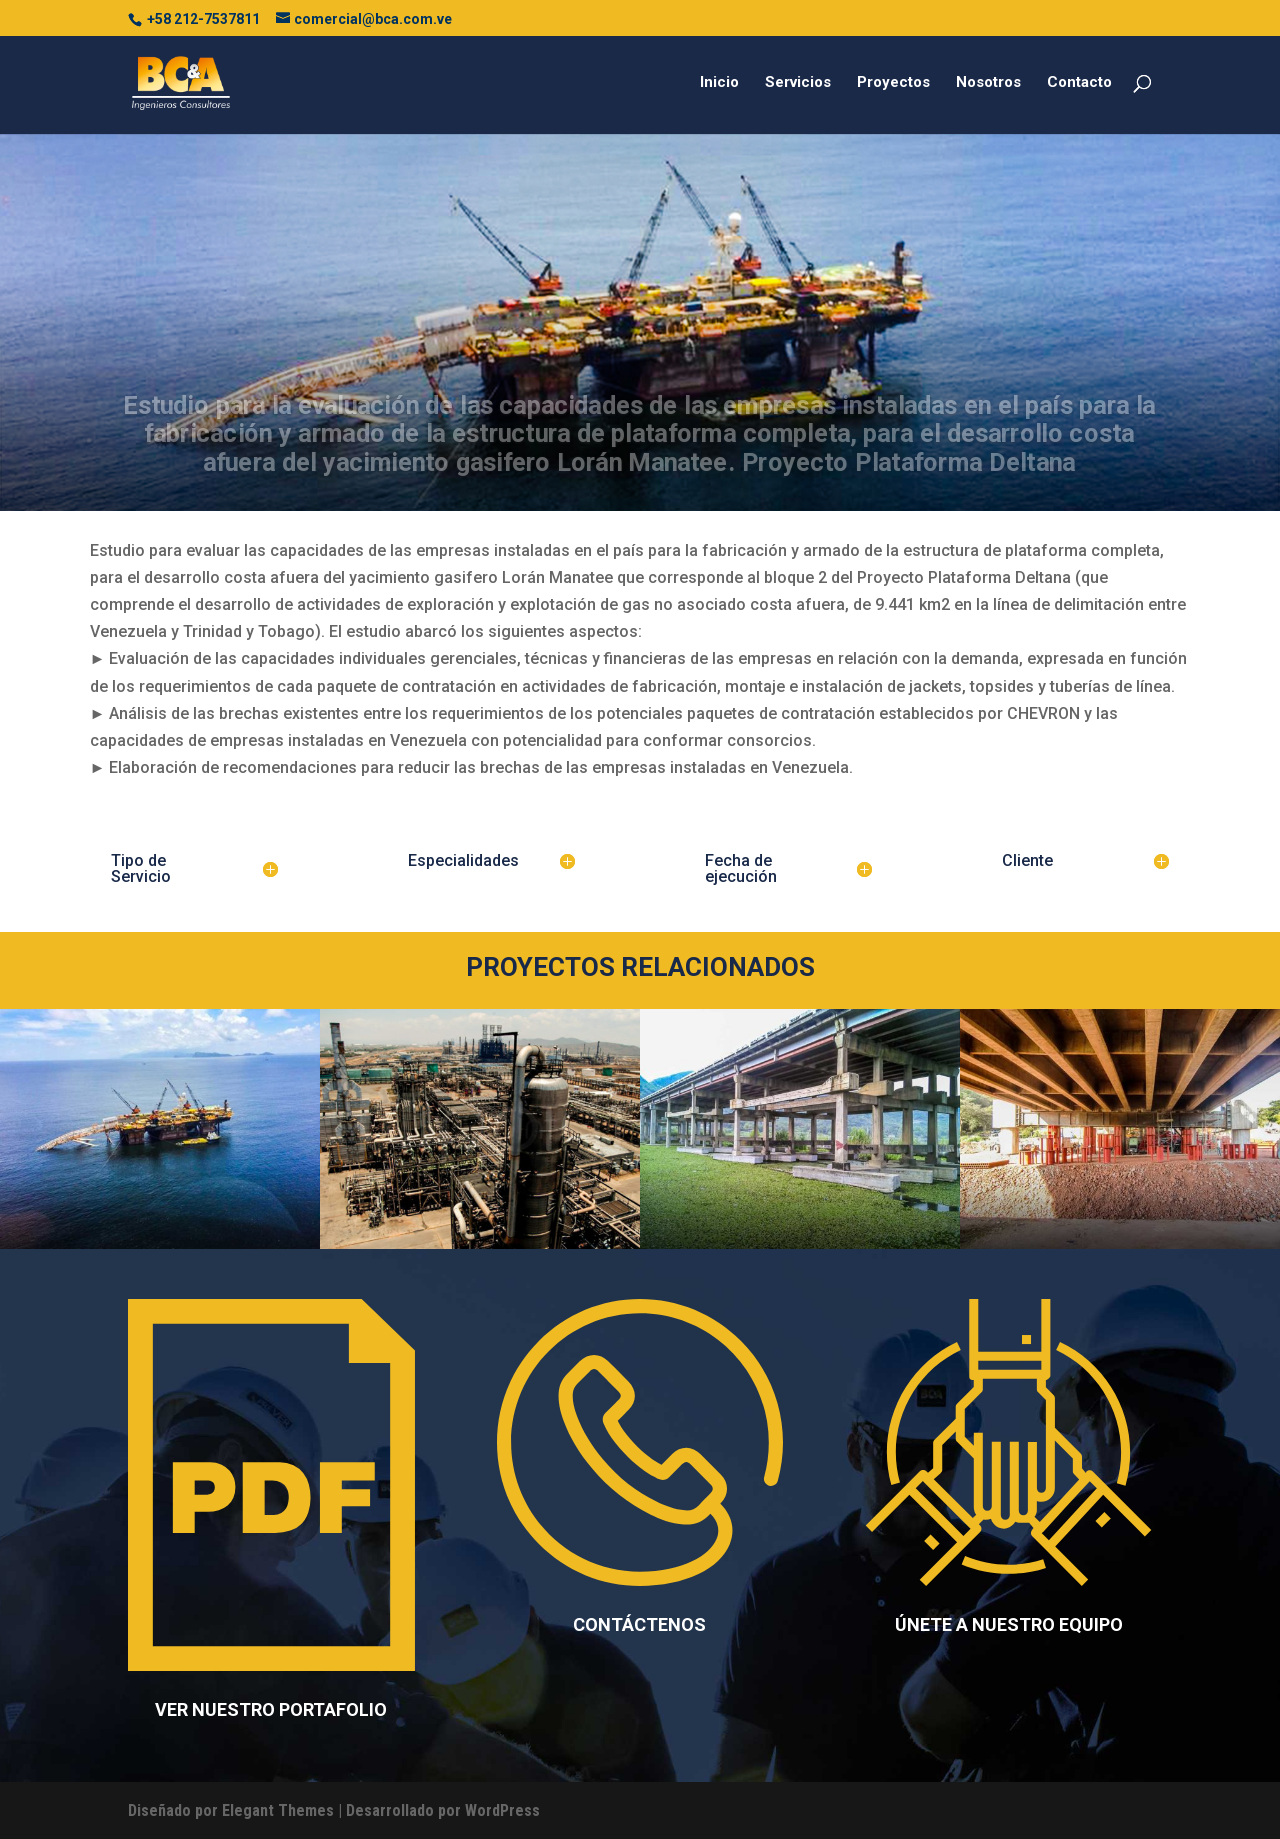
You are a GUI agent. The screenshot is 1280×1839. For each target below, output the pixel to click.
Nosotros (988, 83)
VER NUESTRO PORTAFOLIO (271, 1709)
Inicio (719, 83)
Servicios (798, 83)
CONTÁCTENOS (639, 1624)
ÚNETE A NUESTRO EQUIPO (1009, 1624)
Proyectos (893, 83)
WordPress (502, 1810)
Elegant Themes (278, 1810)
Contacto (1079, 83)
